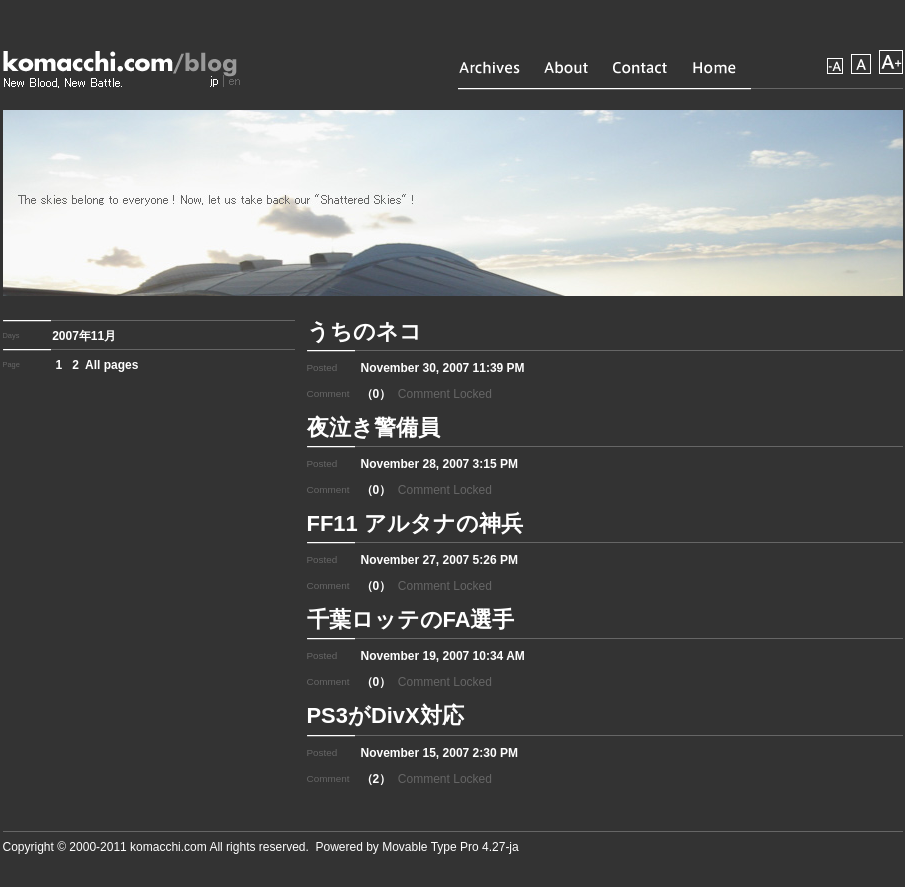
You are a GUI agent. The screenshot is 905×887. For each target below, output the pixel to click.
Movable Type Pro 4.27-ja (450, 847)
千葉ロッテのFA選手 (411, 619)
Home (714, 67)
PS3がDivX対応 (385, 715)
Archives (489, 67)
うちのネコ (364, 331)
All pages (111, 365)
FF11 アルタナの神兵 (415, 523)
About (566, 67)
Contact (641, 67)
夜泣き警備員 (373, 427)
